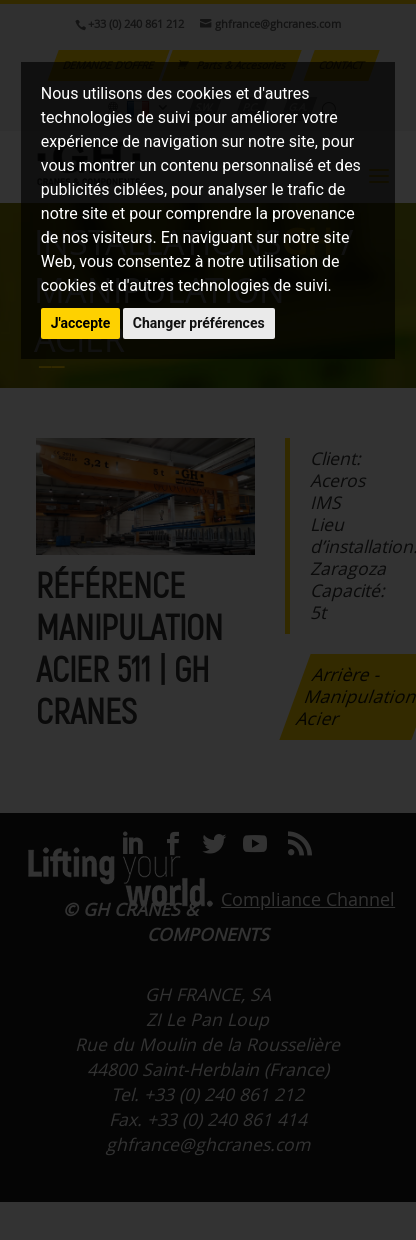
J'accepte (81, 323)
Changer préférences (199, 323)
